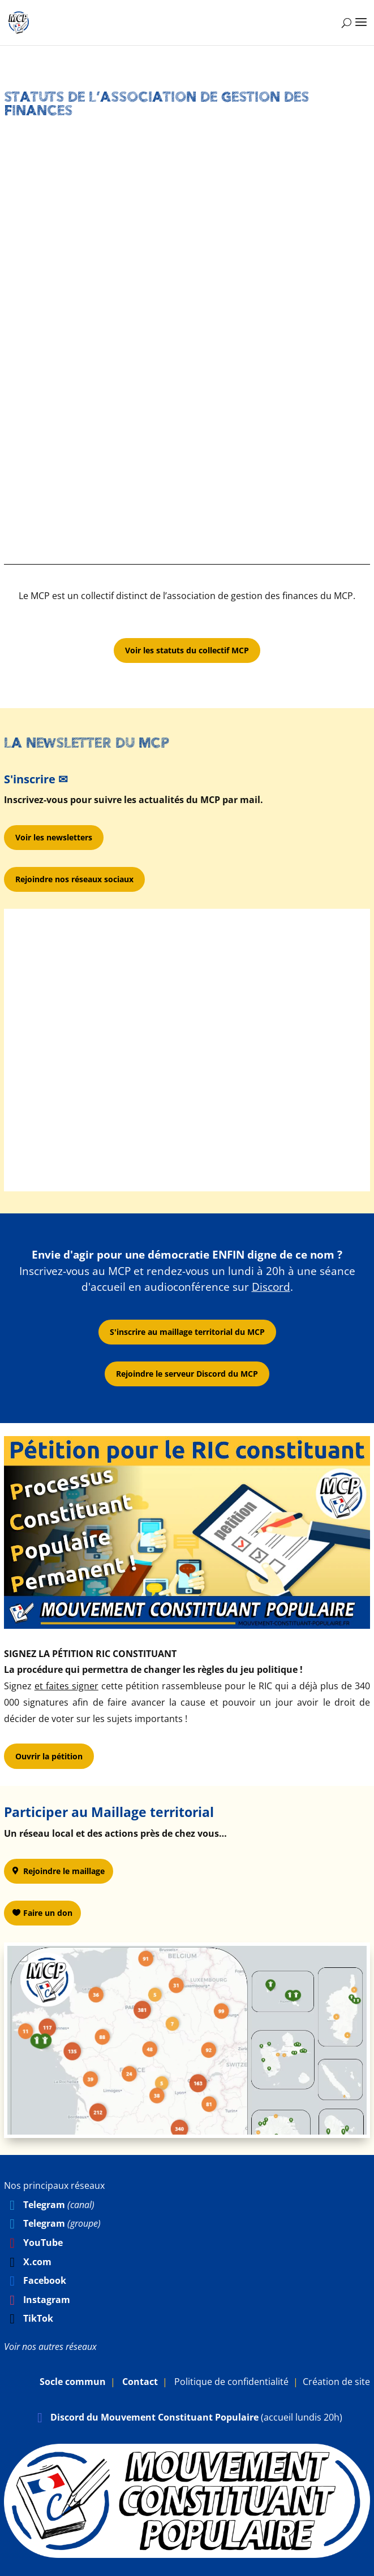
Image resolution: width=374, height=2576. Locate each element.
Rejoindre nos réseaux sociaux (74, 879)
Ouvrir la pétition (49, 1756)
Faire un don (47, 1912)
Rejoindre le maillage (64, 1871)
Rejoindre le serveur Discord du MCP (187, 1373)
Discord (271, 1287)
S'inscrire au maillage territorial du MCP (187, 1331)
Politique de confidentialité (231, 2381)
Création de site (336, 2381)
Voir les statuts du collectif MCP (187, 650)
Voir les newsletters (53, 837)
